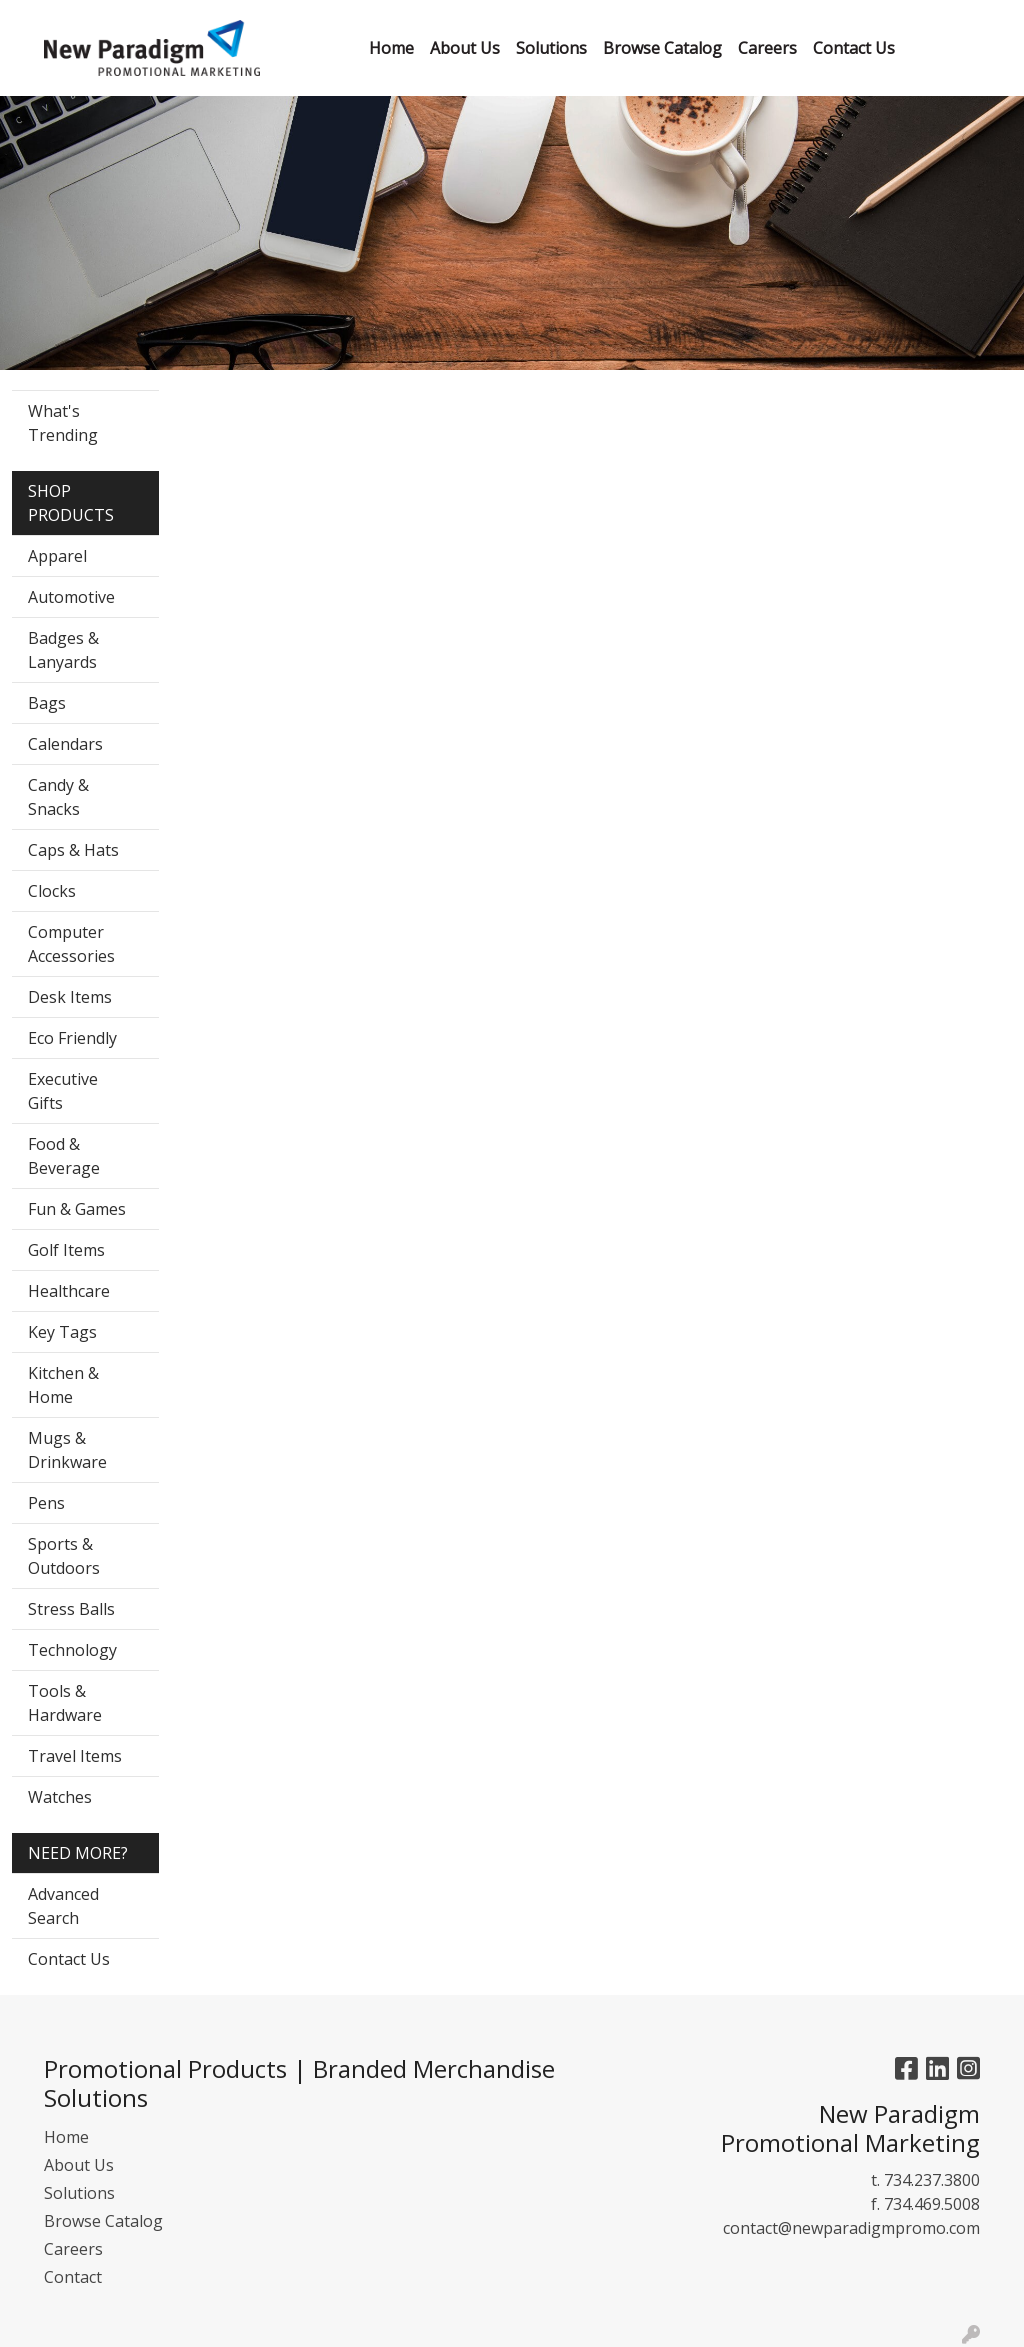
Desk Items (70, 997)
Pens (46, 1503)
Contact (73, 2277)
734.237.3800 (932, 2180)
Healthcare (69, 1291)
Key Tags (62, 1332)
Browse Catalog (103, 2221)
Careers (73, 2249)
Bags (47, 703)
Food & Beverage (64, 1156)
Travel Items (75, 1756)
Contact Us (69, 1959)
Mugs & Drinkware (67, 1450)
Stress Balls (71, 1609)
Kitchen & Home (63, 1385)
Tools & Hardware (65, 1703)
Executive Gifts (63, 1091)
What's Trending (63, 423)
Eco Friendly (72, 1038)
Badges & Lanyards (63, 650)
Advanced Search (63, 1906)
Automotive (71, 597)
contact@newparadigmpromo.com (851, 2228)
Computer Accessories (71, 944)
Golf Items (66, 1250)
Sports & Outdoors (64, 1556)
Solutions (79, 2193)
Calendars (65, 744)
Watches (60, 1797)
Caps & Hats (73, 850)
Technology (72, 1650)
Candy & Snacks (58, 797)
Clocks (52, 891)
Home (66, 2137)
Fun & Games (77, 1209)
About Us (79, 2165)
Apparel (57, 556)
